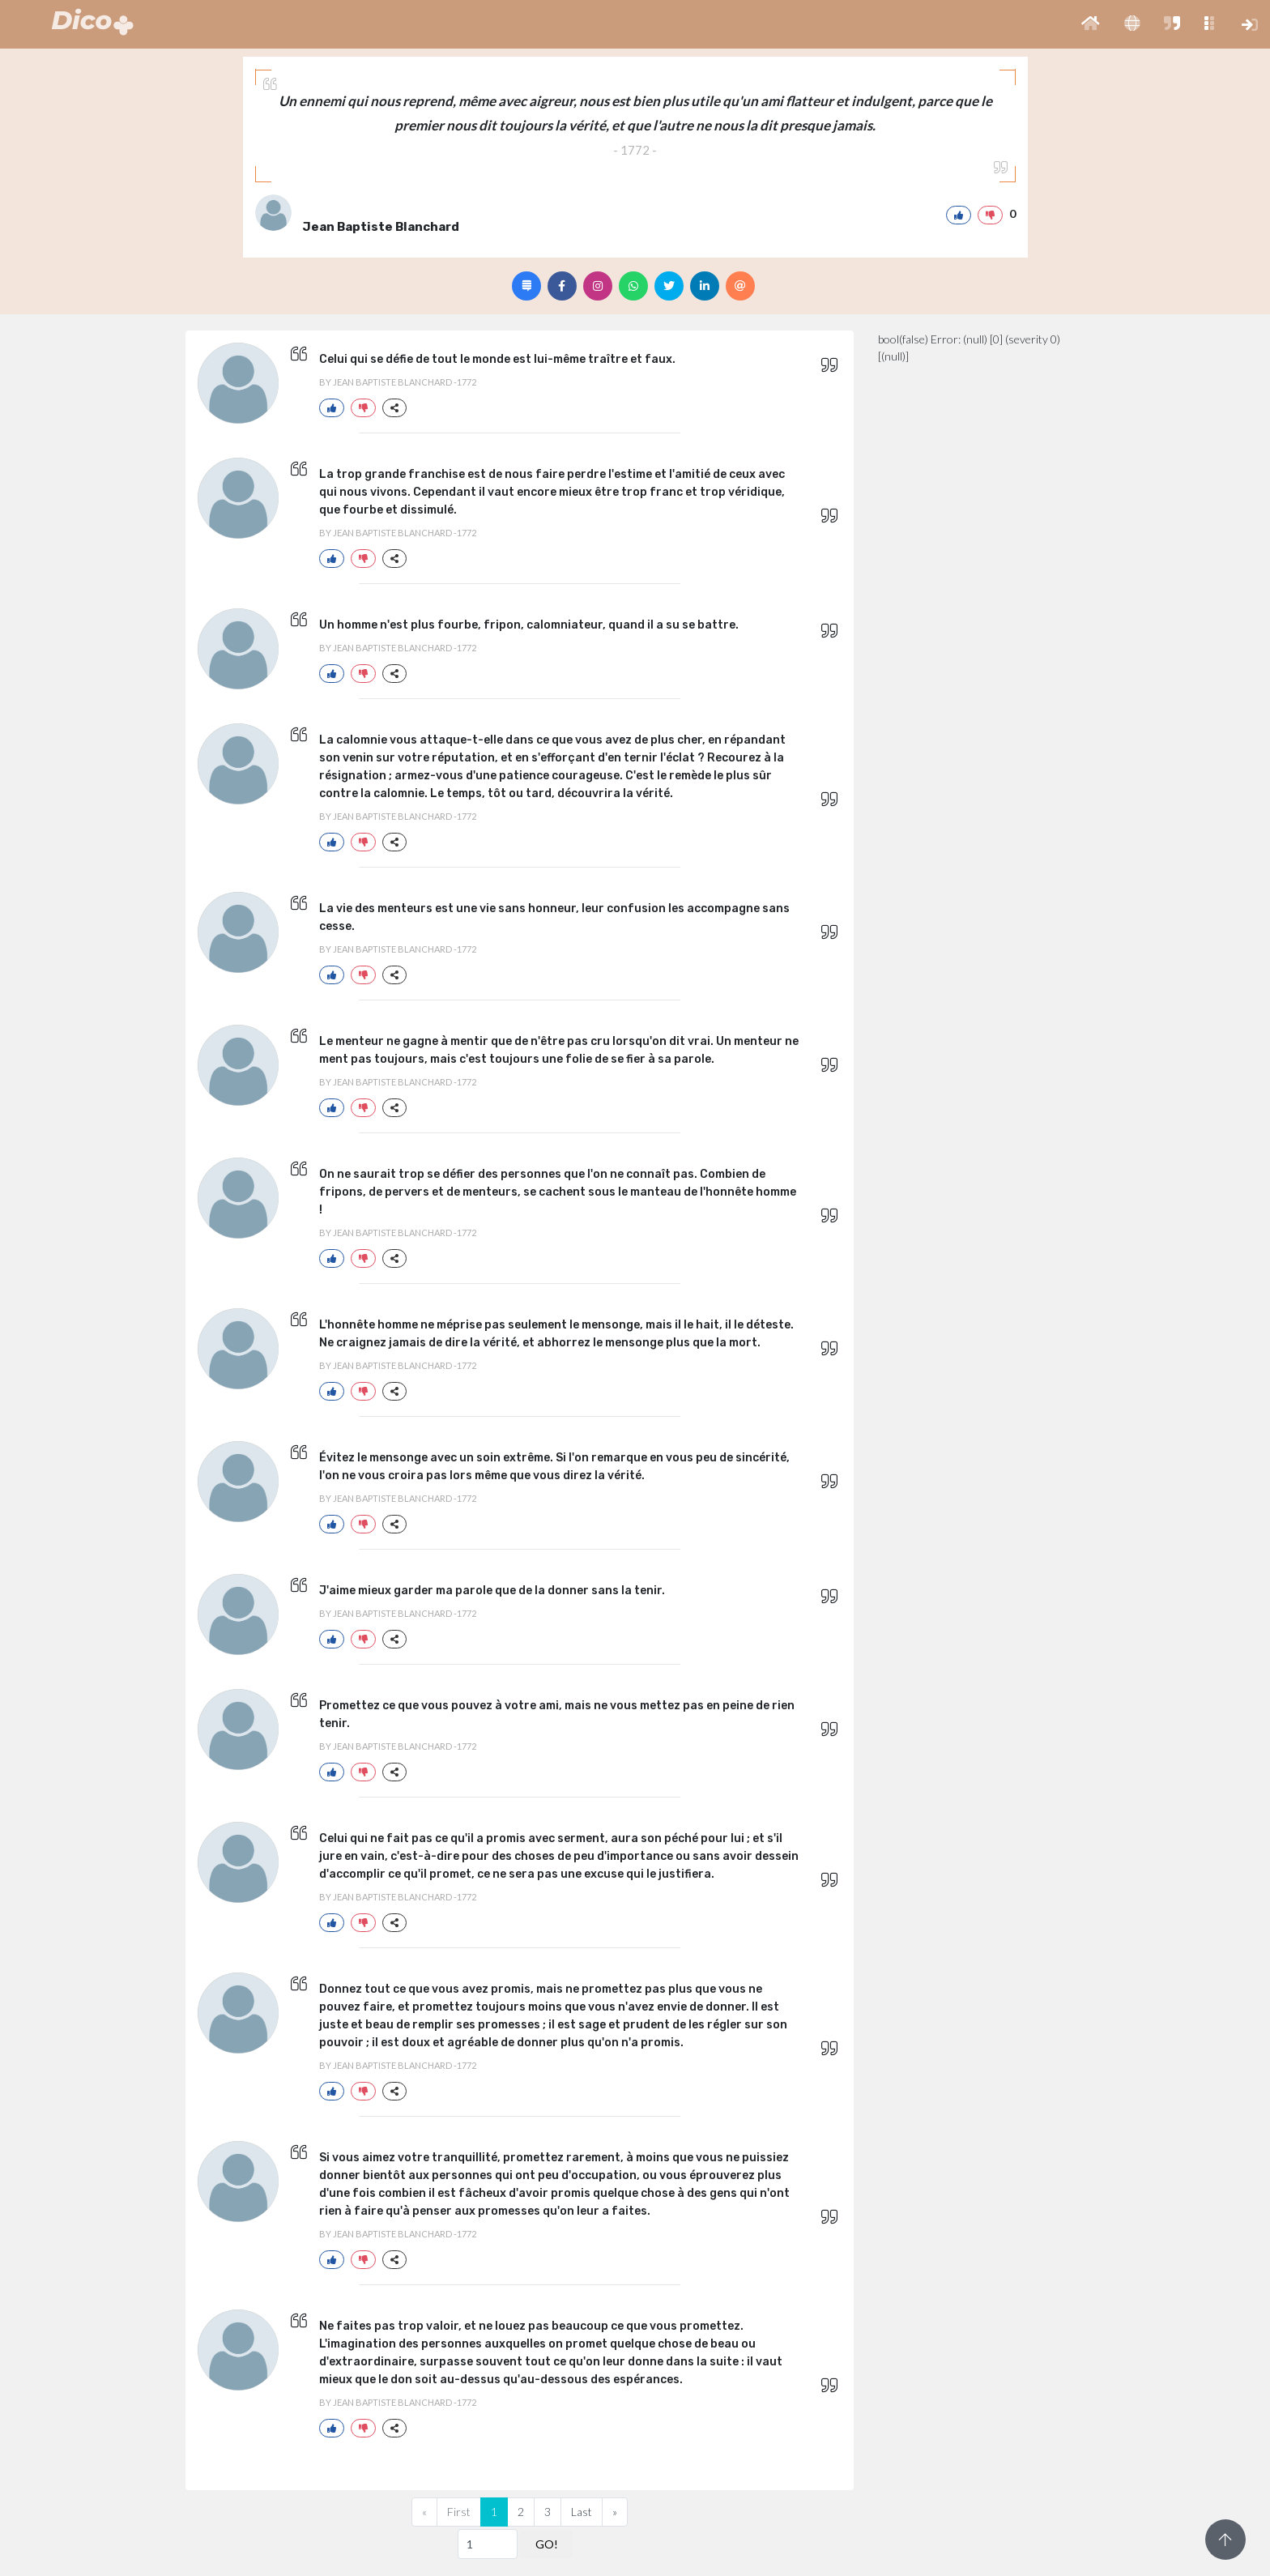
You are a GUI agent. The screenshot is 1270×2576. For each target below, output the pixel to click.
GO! (546, 2544)
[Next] (615, 2512)
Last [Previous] (581, 2511)
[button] (1090, 24)
